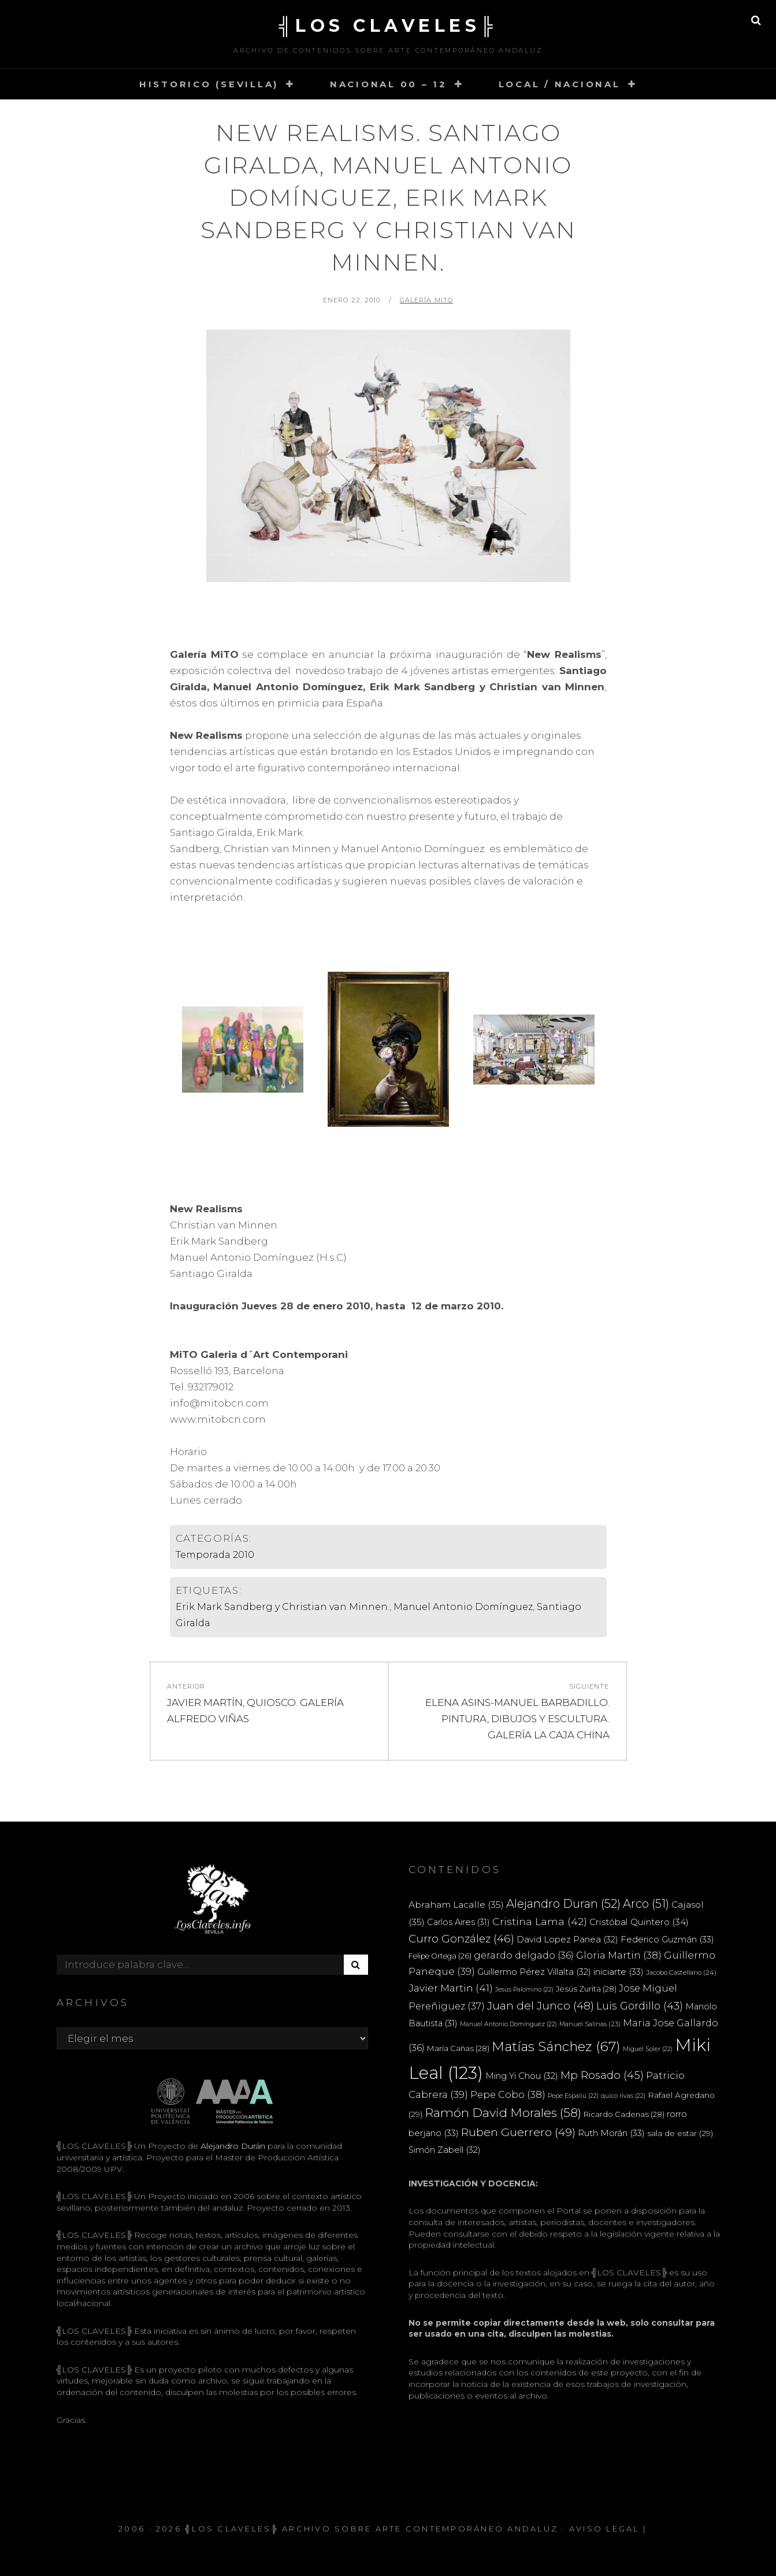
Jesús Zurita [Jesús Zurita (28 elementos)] (586, 1988)
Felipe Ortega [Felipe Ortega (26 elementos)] (440, 1956)
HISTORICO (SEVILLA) (209, 84)
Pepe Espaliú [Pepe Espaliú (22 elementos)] (573, 2096)
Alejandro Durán (231, 2146)
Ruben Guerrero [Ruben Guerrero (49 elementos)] (518, 2132)
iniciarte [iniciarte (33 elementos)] (618, 1971)
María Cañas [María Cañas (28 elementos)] (458, 2048)
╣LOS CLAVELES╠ (388, 25)
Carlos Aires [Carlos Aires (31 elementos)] (458, 1922)
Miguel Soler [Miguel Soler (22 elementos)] (648, 2049)
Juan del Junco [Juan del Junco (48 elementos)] (540, 2005)
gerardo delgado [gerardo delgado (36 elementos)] (524, 1955)
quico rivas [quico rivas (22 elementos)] (623, 2096)
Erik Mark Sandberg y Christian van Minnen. (282, 1606)
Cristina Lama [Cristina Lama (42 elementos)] (539, 1921)
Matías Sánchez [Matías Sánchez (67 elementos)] (556, 2046)
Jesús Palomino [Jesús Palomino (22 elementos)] (524, 1989)
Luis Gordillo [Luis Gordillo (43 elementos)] (639, 2006)
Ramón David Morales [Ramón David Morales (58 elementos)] (503, 2112)
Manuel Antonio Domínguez (463, 1606)
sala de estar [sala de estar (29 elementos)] (680, 2133)
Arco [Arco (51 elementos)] (646, 1904)
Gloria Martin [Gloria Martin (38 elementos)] (619, 1955)
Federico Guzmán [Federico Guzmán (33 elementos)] (667, 1939)
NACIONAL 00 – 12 (388, 84)
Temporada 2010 (215, 1554)
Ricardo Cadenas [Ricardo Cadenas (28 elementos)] (624, 2114)
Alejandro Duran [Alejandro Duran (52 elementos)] (563, 1904)
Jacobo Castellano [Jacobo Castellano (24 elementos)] (681, 1972)
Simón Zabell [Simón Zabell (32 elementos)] (445, 2150)
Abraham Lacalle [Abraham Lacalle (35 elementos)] (456, 1904)
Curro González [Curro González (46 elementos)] (461, 1938)
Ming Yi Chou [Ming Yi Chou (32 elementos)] (521, 2076)
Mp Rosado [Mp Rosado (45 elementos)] (602, 2075)
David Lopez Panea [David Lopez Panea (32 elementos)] (567, 1939)
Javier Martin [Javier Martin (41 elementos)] (451, 1988)
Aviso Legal (604, 2528)
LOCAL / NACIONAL (560, 84)
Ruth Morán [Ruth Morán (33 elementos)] (611, 2132)
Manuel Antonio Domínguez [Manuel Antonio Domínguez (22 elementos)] (508, 2024)
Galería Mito (426, 300)
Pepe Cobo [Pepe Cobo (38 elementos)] (507, 2094)
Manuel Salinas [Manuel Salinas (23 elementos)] (590, 2024)
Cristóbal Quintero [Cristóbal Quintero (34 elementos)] (639, 1921)
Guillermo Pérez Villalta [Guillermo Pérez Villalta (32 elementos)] (534, 1972)
